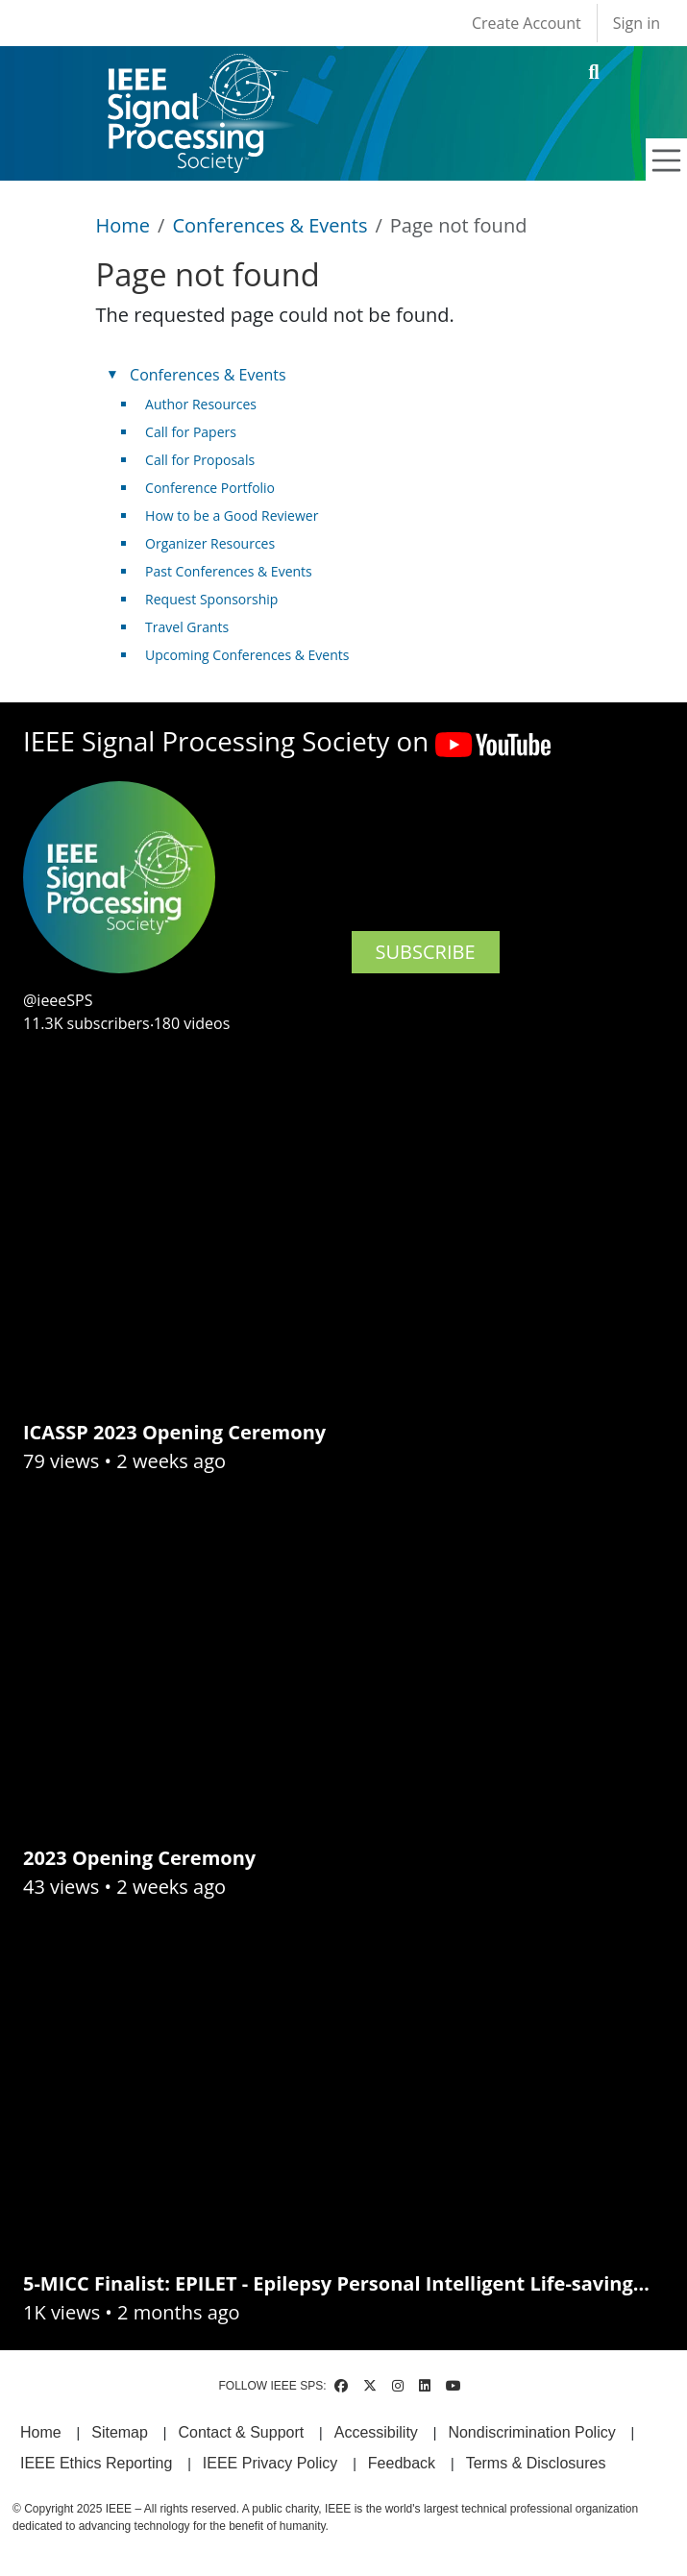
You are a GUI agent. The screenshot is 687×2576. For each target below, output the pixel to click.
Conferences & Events (269, 225)
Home (123, 225)
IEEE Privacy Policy (270, 2463)
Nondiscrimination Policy (531, 2432)
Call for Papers (190, 432)
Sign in (636, 23)
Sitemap (119, 2432)
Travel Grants (187, 627)
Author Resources (201, 404)
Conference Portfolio (210, 487)
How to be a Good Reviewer (231, 515)
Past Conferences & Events (228, 571)
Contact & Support (241, 2432)
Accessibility (376, 2432)
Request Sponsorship (211, 599)
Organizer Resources (210, 543)
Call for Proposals (200, 460)
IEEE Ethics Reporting (96, 2463)
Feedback (401, 2463)
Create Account (526, 23)
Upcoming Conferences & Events (247, 655)
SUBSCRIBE (426, 952)
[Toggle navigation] (667, 160)
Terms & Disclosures (536, 2463)
